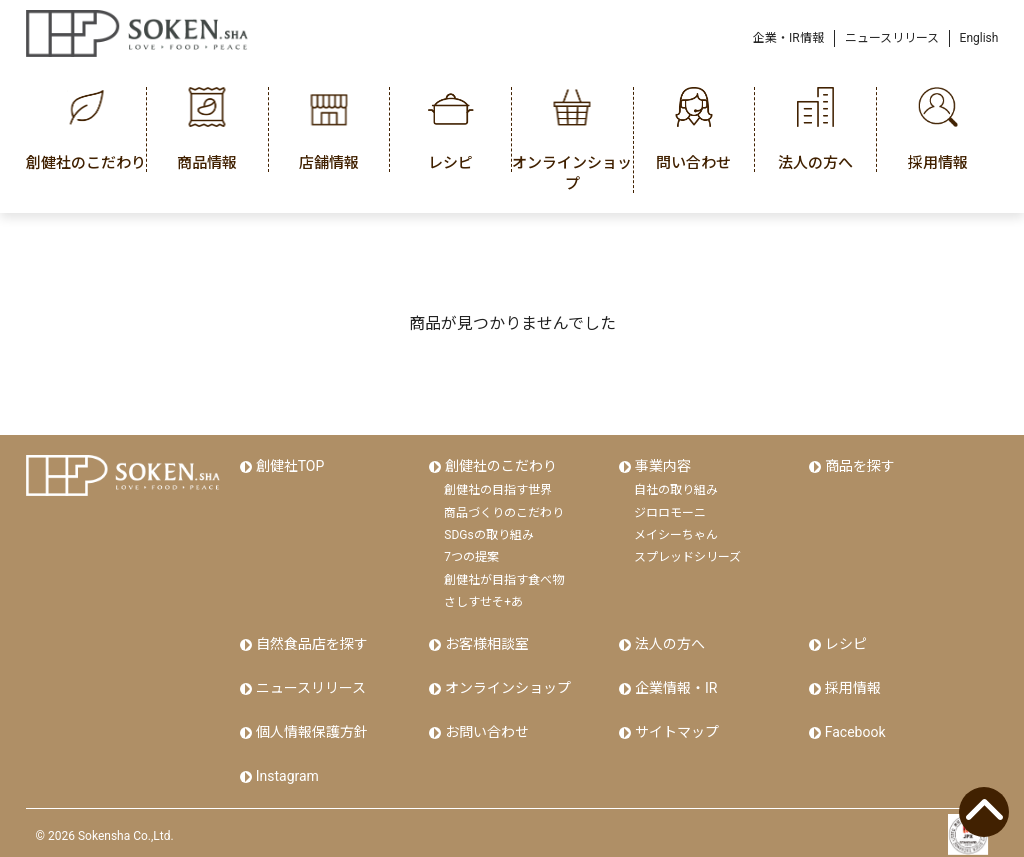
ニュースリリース (892, 38)
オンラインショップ (507, 685)
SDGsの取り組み (488, 534)
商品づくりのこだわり (504, 511)
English (979, 38)
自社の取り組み (676, 489)
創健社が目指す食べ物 (504, 578)
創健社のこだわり (500, 466)
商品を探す (859, 466)
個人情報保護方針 (311, 728)
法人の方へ (669, 643)
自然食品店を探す (311, 643)
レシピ (845, 643)
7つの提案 (471, 556)
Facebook (854, 728)
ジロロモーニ (670, 511)
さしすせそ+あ (483, 601)
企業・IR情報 (788, 38)
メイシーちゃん (676, 534)
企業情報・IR (675, 685)
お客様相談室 (486, 643)
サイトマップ (676, 728)
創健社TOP (289, 466)
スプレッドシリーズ (687, 556)
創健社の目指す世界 (498, 489)
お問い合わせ (486, 728)
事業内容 (662, 466)
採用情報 (852, 685)
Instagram (286, 770)
